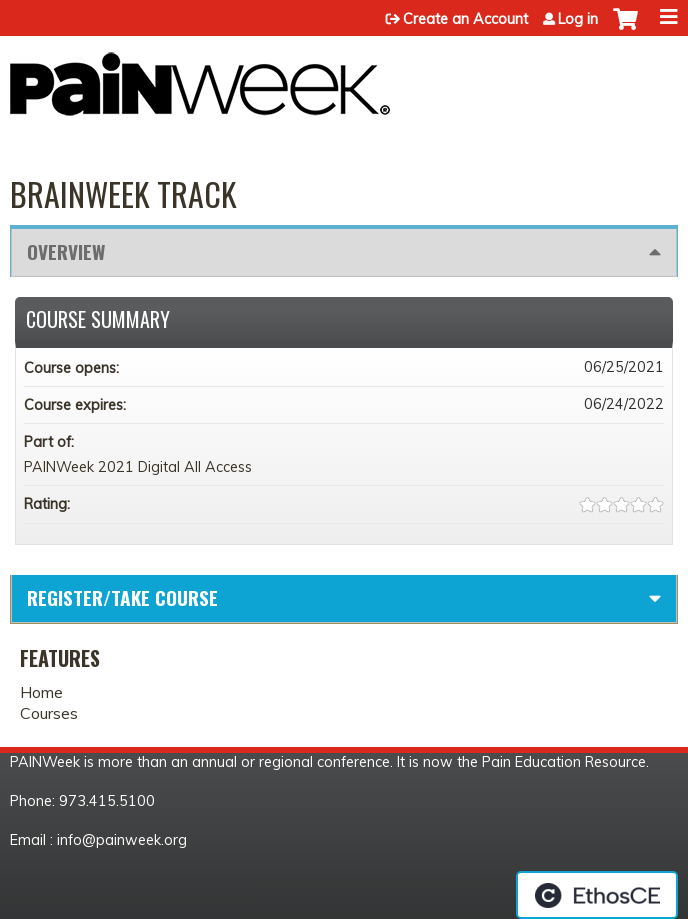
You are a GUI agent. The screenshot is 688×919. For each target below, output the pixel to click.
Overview (66, 251)
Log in (578, 19)
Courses (49, 713)
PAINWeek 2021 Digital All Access (138, 467)
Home (41, 692)
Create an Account (465, 19)
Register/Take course (122, 597)
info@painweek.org (122, 840)
